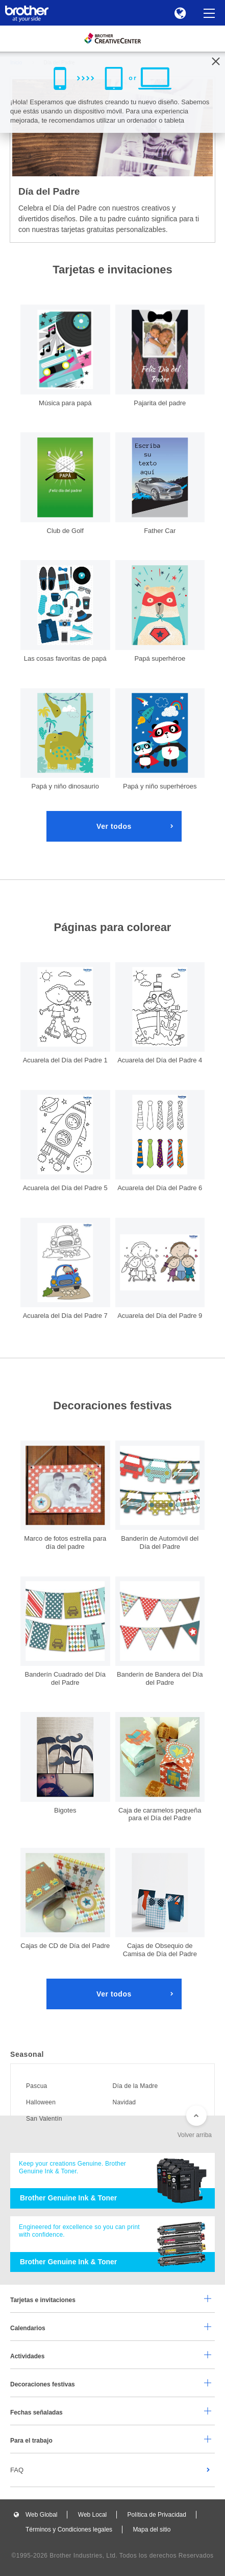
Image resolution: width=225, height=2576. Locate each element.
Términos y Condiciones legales (69, 2529)
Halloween (41, 2102)
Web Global (41, 2514)
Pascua (36, 2086)
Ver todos (114, 826)
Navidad (124, 2102)
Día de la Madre (135, 2086)
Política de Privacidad (157, 2514)
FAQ (16, 2470)
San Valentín (44, 2119)
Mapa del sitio (151, 2529)
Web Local (92, 2514)
